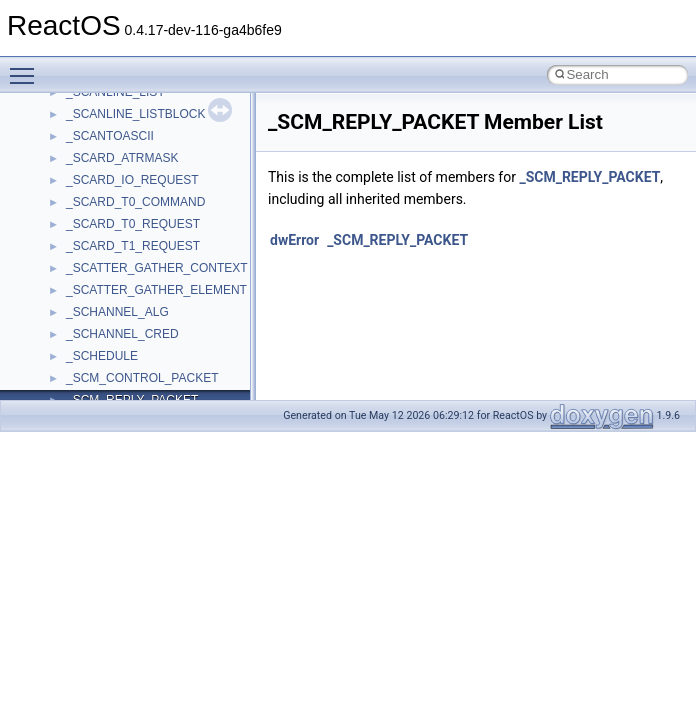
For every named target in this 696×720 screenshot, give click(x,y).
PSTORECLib (103, 107)
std (74, 261)
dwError (294, 240)
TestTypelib (96, 349)
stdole (82, 283)
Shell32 (86, 217)
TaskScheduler (105, 327)
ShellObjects (99, 239)
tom (76, 393)
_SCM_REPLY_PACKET (589, 177)
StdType (88, 305)
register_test (99, 151)
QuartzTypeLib (105, 129)
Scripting (89, 173)
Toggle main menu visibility (27, 67)
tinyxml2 (88, 371)
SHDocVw (93, 195)
